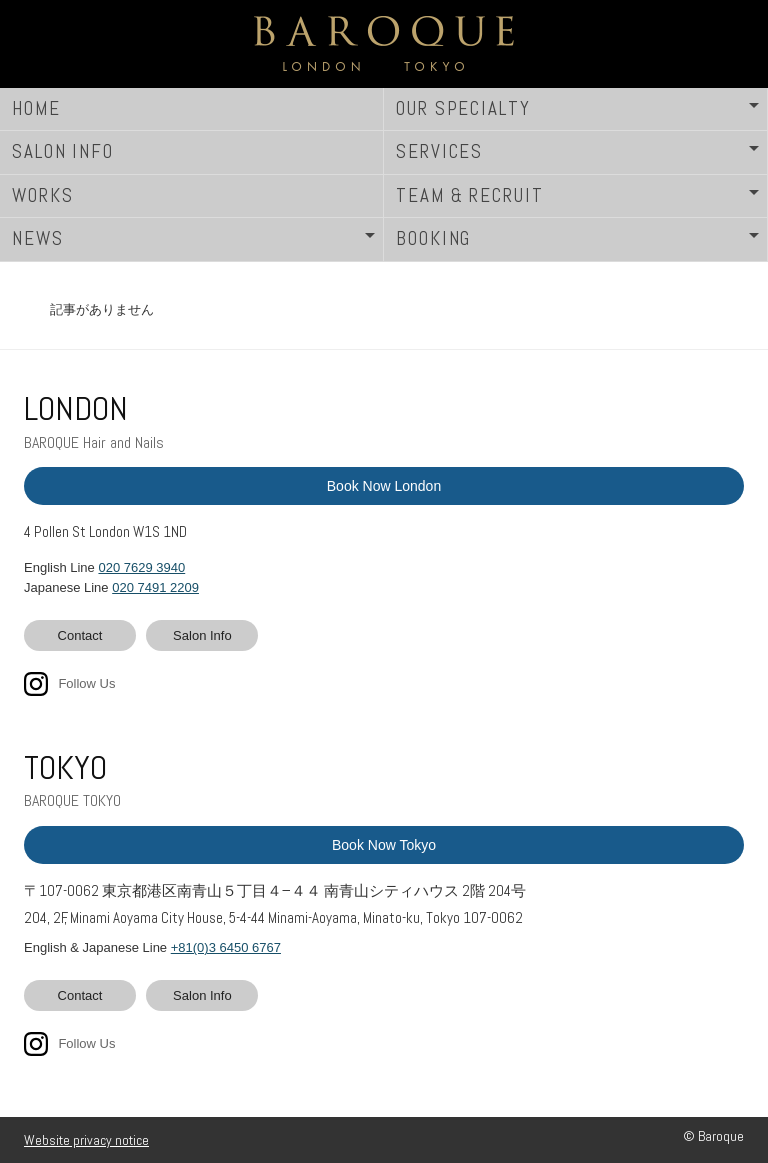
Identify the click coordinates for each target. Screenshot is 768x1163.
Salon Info (202, 635)
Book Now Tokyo (384, 845)
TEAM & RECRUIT (470, 195)
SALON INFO (63, 151)
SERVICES (439, 151)
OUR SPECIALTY (463, 108)
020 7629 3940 (141, 567)
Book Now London (384, 486)
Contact (80, 635)
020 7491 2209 (155, 587)
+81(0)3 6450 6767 (226, 947)
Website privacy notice (86, 1140)
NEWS (38, 238)
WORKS (43, 195)
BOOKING (433, 238)
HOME (36, 108)
